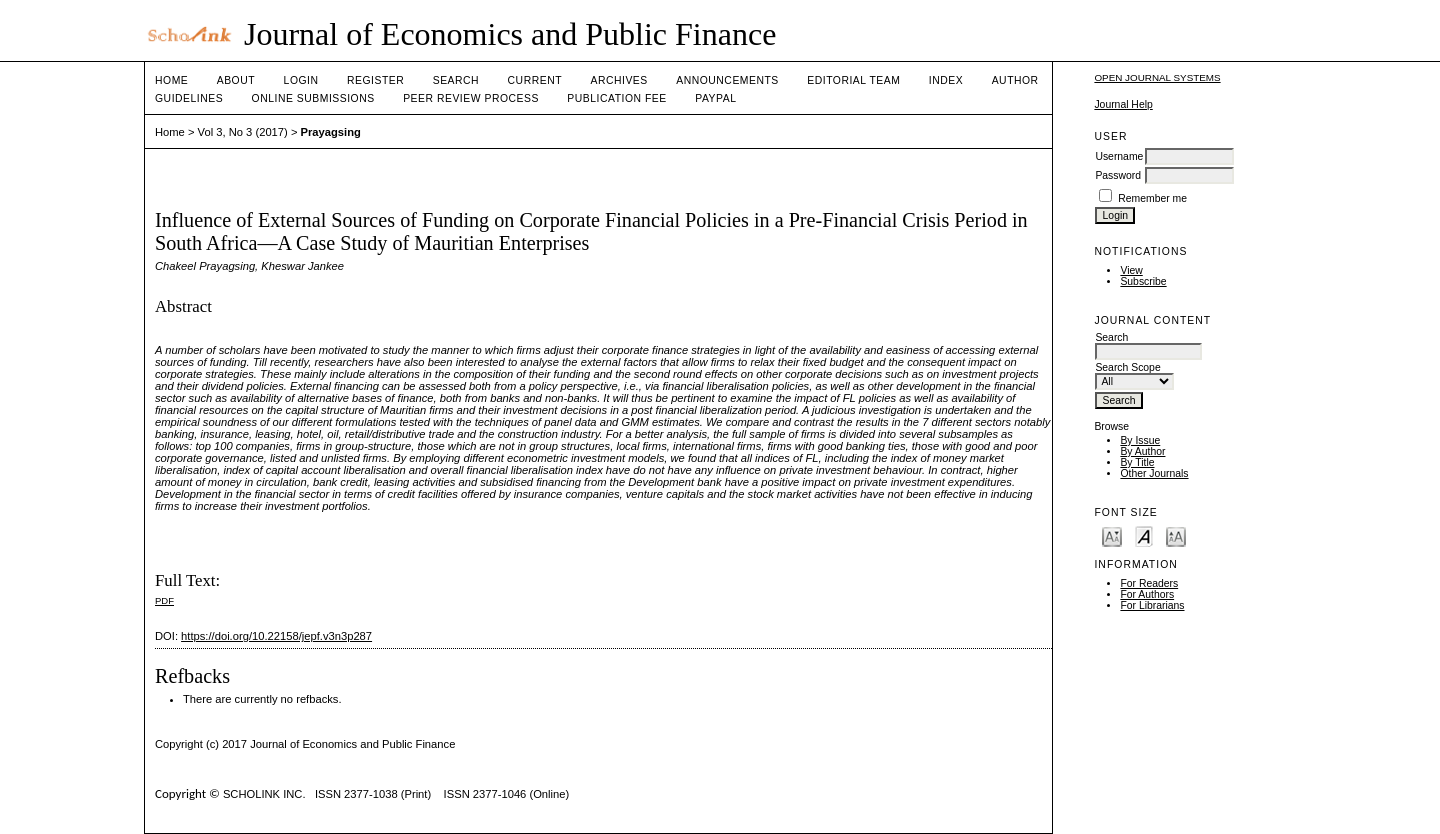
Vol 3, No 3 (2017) (243, 132)
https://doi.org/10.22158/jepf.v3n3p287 (276, 636)
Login (301, 80)
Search (456, 80)
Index (946, 80)
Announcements (727, 80)
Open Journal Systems (1157, 77)
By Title (1137, 462)
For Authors (1147, 594)
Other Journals (1154, 473)
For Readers (1149, 583)
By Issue (1140, 440)
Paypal (715, 98)
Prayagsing (331, 132)
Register (375, 80)
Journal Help (1123, 104)
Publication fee (616, 98)
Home (171, 80)
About (236, 80)
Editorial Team (853, 80)
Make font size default (1144, 535)
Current (535, 80)
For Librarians (1152, 605)
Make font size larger (1176, 535)
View (1131, 270)
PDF (164, 600)
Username (1119, 156)
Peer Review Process (471, 98)
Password (1118, 175)
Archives (618, 80)
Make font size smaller (1112, 535)
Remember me (1152, 198)
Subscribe (1143, 281)
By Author (1142, 451)
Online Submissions (313, 98)
